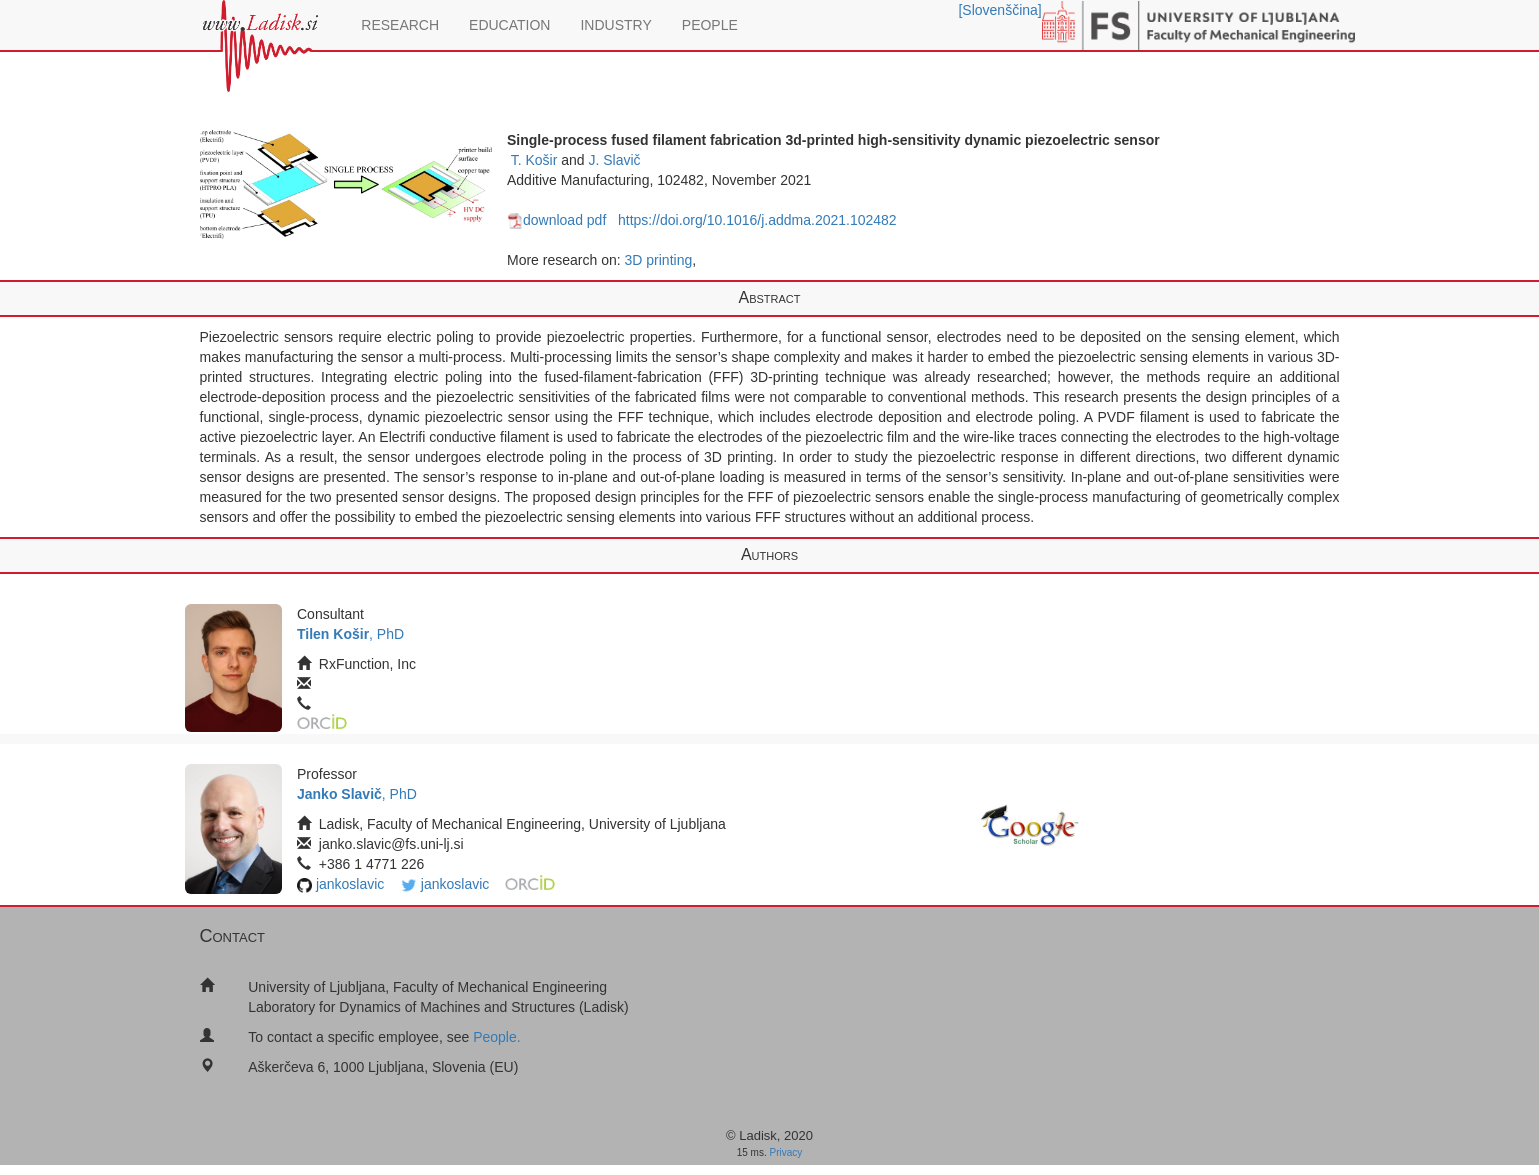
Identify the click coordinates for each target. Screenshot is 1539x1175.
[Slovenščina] (999, 10)
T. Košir (534, 160)
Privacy (786, 1152)
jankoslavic (350, 884)
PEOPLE (710, 25)
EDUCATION (509, 25)
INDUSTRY (615, 25)
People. (496, 1037)
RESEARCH (400, 25)
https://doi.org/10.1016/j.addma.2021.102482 (757, 220)
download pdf (556, 220)
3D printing (659, 260)
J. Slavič (614, 160)
